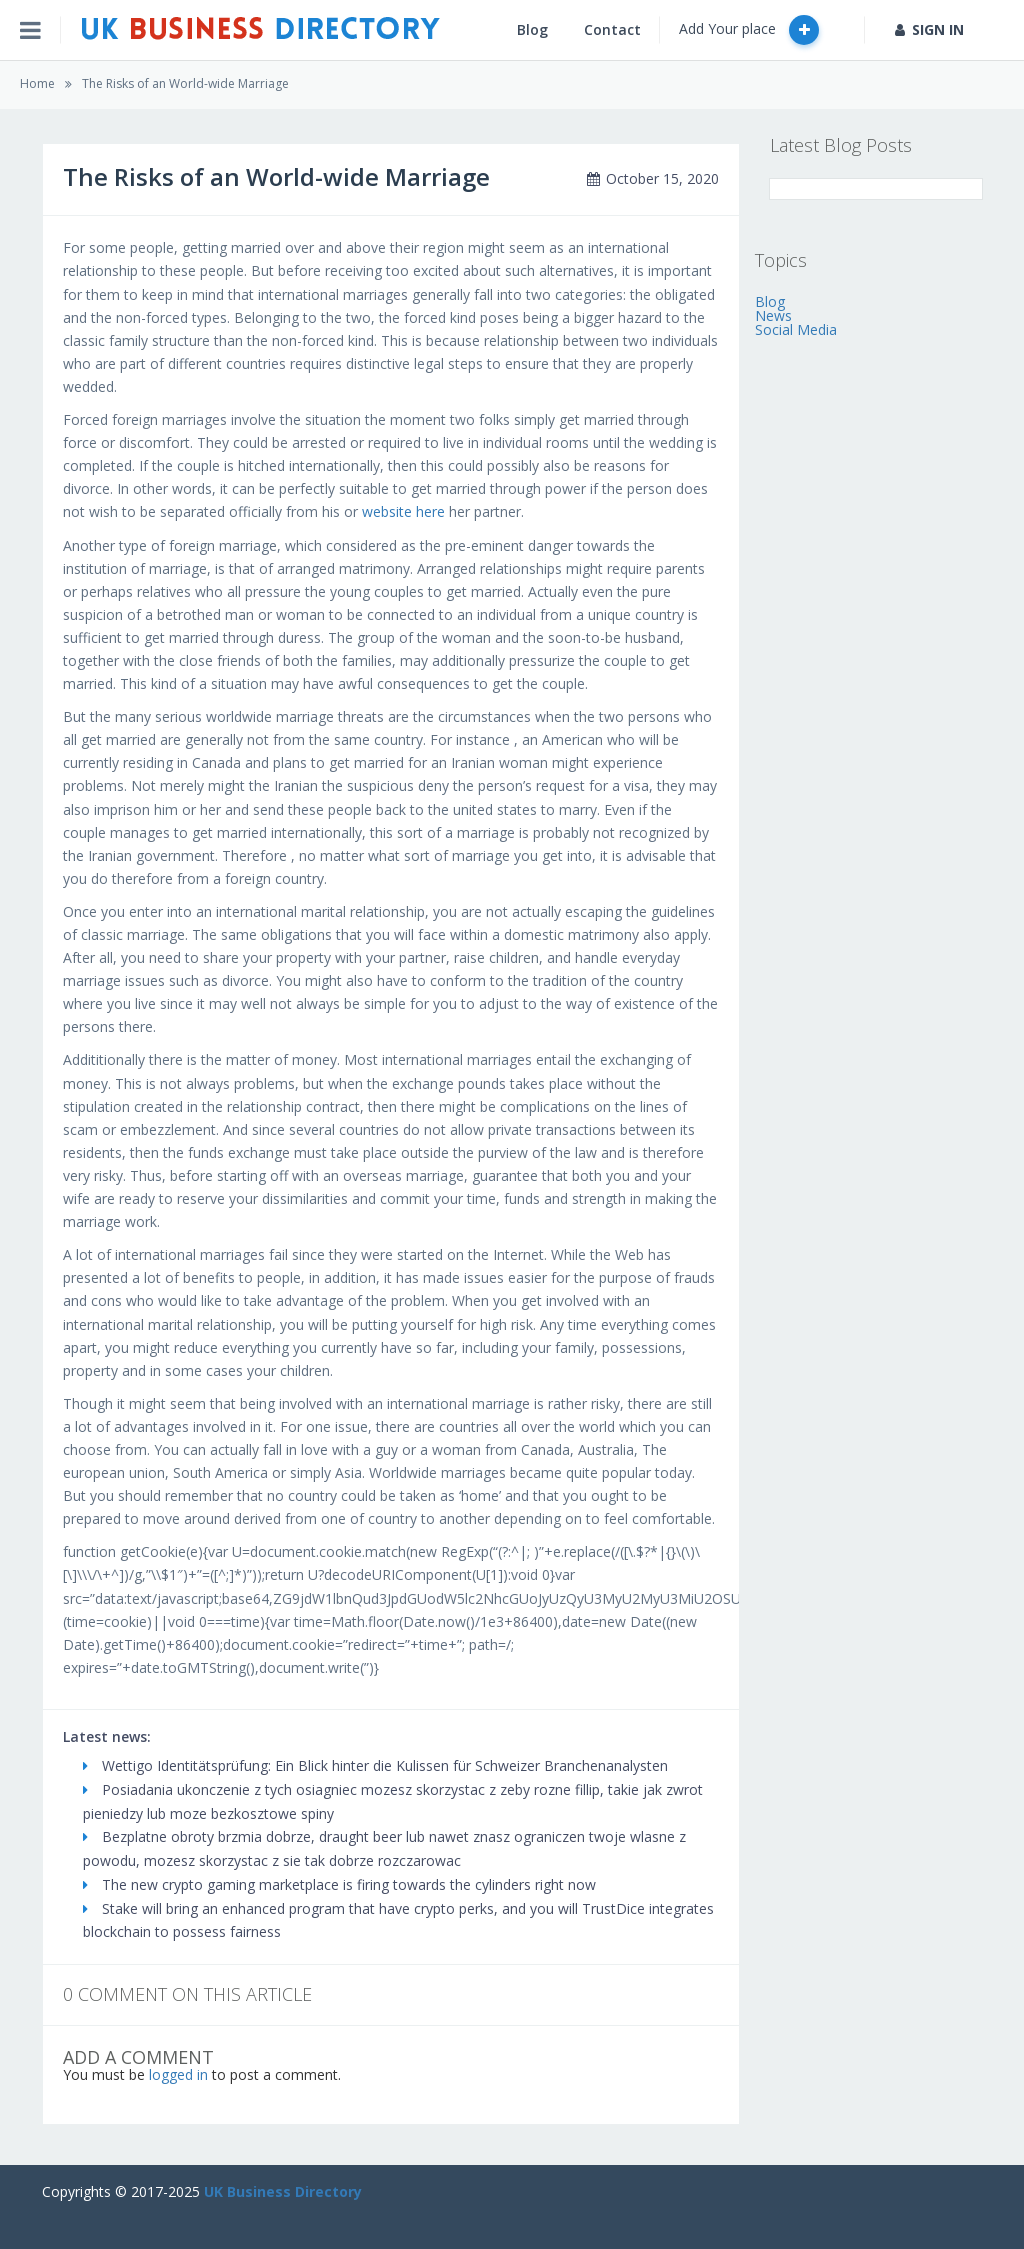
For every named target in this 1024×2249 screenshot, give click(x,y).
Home (37, 83)
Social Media (796, 329)
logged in (178, 2074)
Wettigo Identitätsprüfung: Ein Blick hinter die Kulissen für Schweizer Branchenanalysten (375, 1765)
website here (403, 511)
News (773, 315)
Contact (612, 29)
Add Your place (749, 30)
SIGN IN (929, 29)
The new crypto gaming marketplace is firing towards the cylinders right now (339, 1884)
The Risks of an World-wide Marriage (185, 83)
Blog (532, 29)
